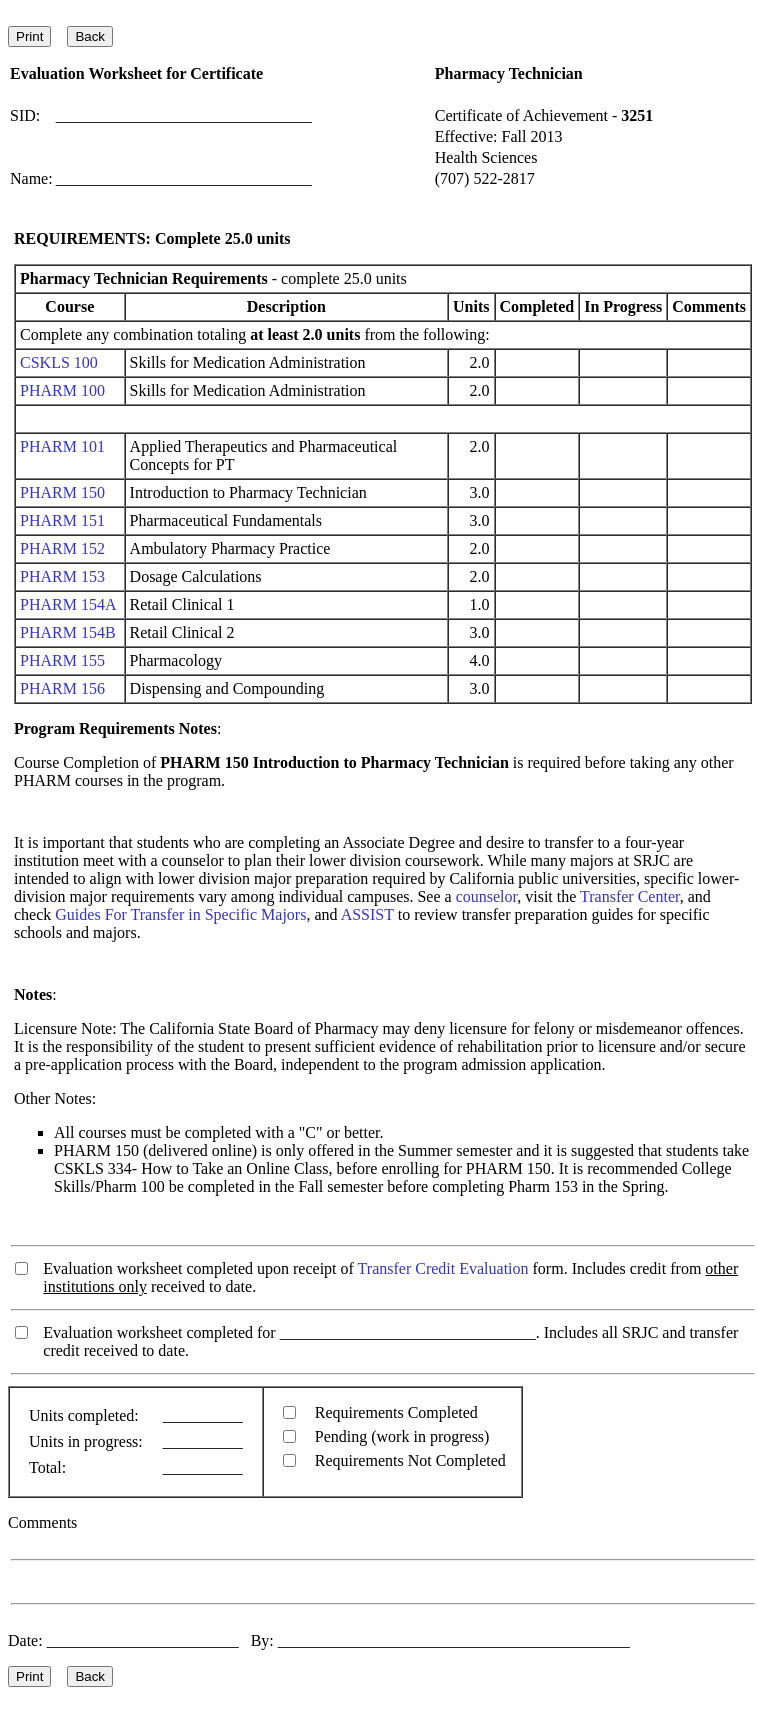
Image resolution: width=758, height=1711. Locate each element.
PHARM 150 (62, 492)
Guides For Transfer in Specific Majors (180, 914)
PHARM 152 (62, 548)
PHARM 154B (68, 632)
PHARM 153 (62, 576)
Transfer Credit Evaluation (443, 1268)
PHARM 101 (62, 446)
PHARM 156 (62, 688)
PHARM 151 (62, 520)
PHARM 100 (62, 390)
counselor (487, 896)
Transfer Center (630, 896)
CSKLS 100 (59, 362)
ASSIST (367, 914)
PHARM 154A (68, 604)
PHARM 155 (62, 660)
